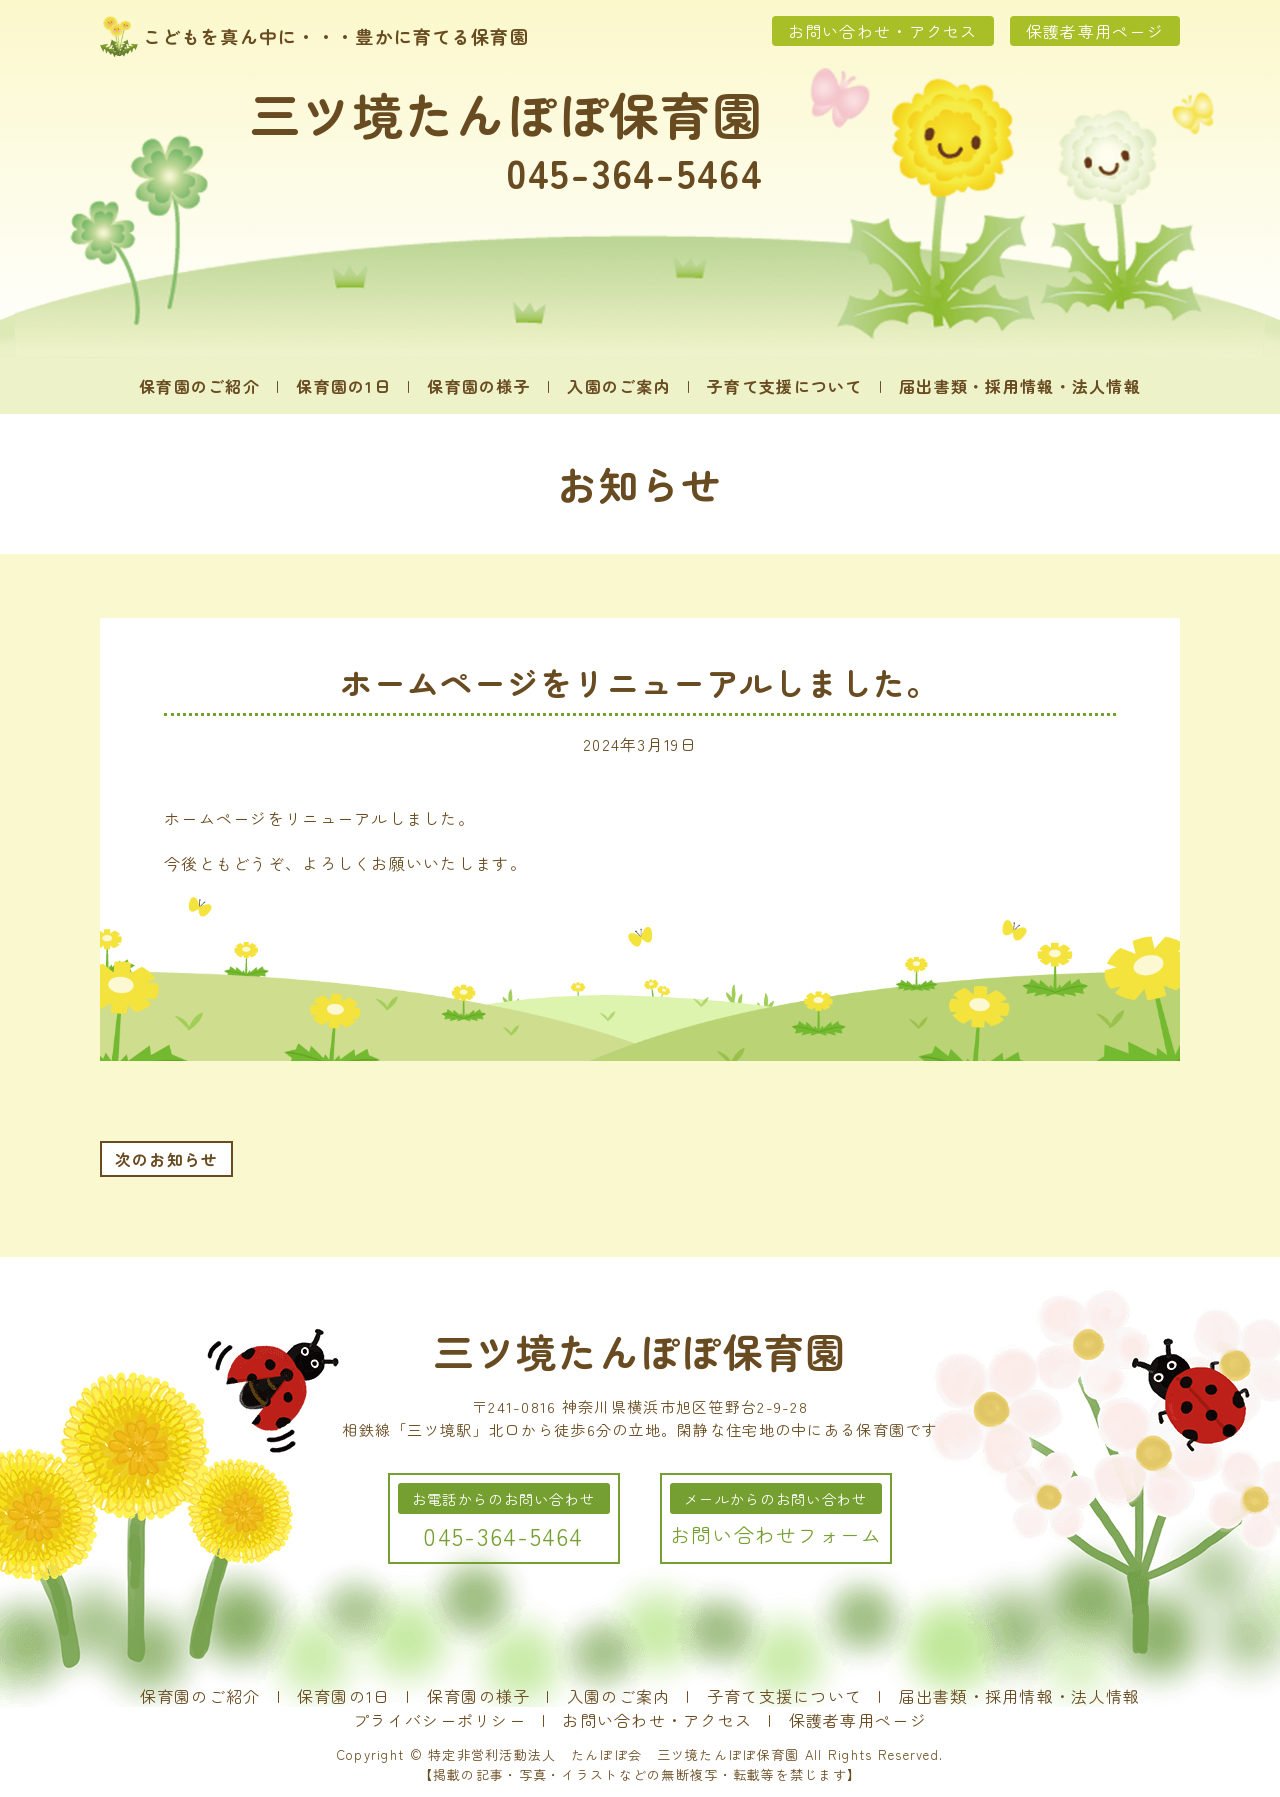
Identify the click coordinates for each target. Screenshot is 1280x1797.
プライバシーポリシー (439, 1720)
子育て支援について (785, 386)
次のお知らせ (167, 1159)
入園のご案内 (619, 386)
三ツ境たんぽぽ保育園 (506, 113)
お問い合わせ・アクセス (883, 31)
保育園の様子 (479, 386)
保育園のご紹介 (199, 386)
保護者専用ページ (1095, 31)
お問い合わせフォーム (776, 1534)
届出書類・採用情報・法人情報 (1020, 386)
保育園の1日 (343, 386)
